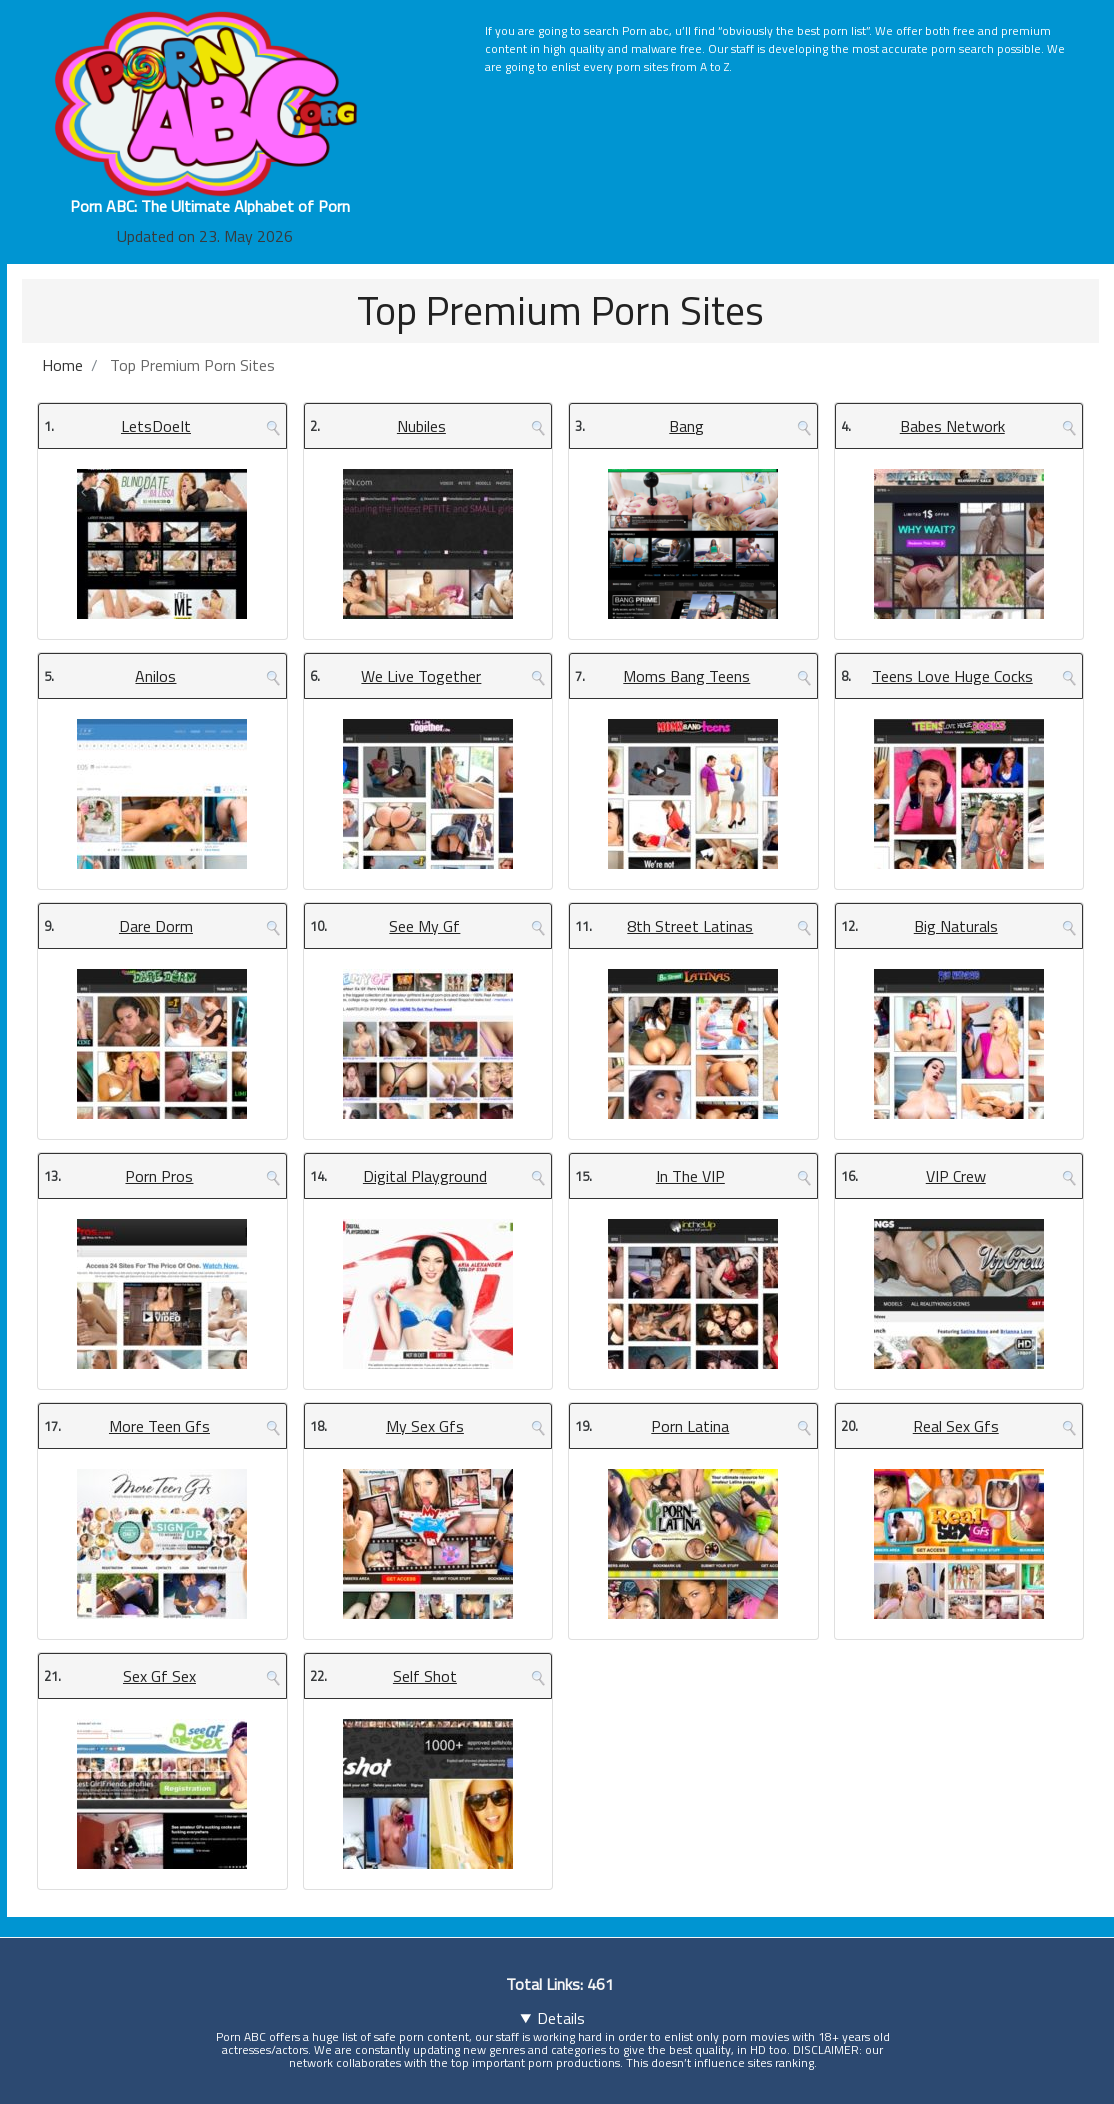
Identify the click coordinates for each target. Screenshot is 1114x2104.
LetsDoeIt (156, 426)
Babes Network (952, 426)
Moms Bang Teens (686, 676)
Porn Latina (690, 1426)
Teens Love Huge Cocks (952, 676)
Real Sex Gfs (956, 1426)
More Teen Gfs (159, 1426)
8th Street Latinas (690, 926)
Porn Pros (159, 1176)
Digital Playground (425, 1176)
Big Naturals (956, 926)
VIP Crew (956, 1176)
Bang (686, 426)
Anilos (155, 676)
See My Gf (424, 926)
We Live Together (421, 676)
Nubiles (421, 426)
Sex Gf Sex (159, 1676)
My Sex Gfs (425, 1426)
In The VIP (690, 1176)
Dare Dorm (156, 926)
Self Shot (425, 1676)
